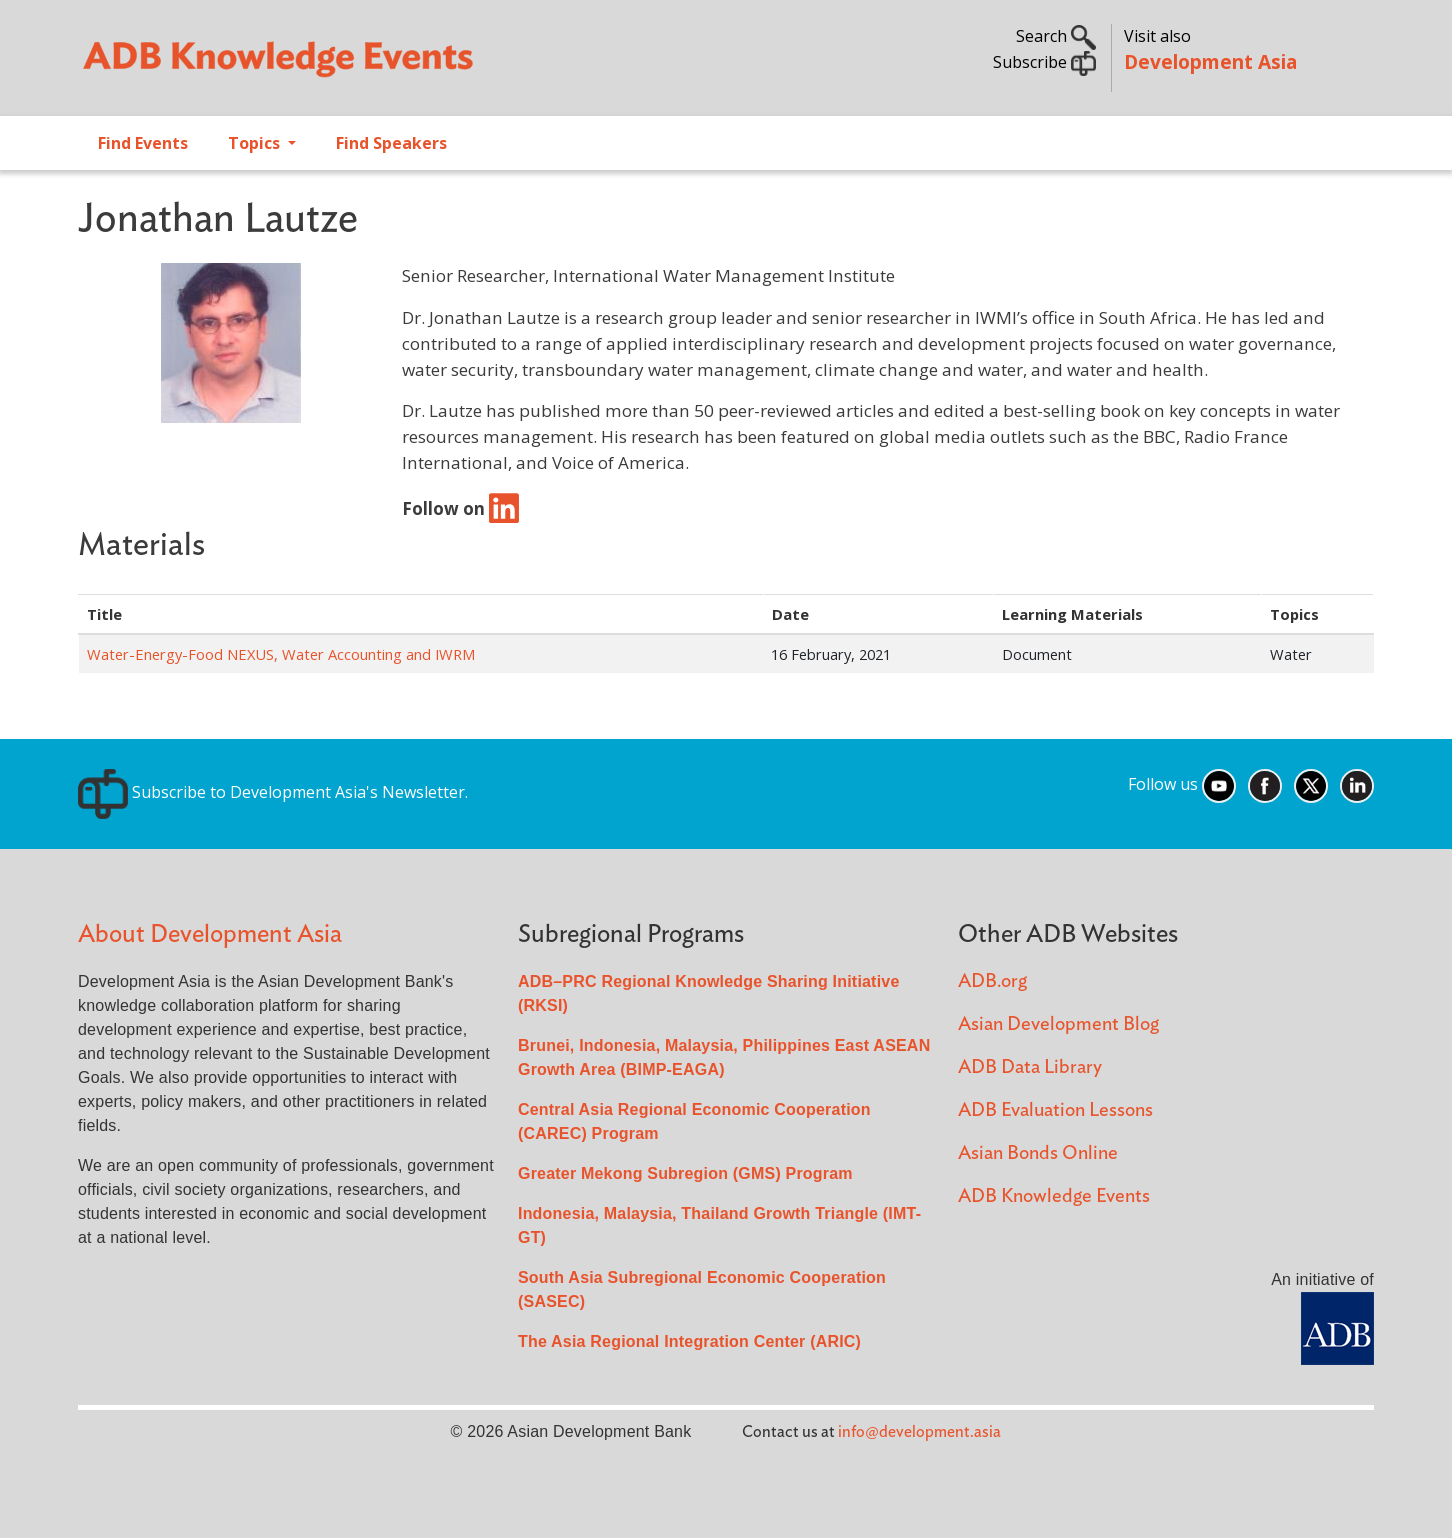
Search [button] (1056, 36)
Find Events (143, 143)
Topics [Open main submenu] (256, 143)
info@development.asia (919, 1432)
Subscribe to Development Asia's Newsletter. (273, 792)
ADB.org (992, 981)
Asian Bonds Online (1038, 1153)
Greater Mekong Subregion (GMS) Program (685, 1173)
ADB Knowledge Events (1054, 1196)
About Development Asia (210, 934)
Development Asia (1210, 61)
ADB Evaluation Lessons (1055, 1110)
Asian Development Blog (1058, 1024)
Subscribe (1044, 62)
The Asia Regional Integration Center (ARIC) (689, 1341)
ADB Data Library (1030, 1067)
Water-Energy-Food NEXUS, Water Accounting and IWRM (281, 654)
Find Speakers (391, 143)
